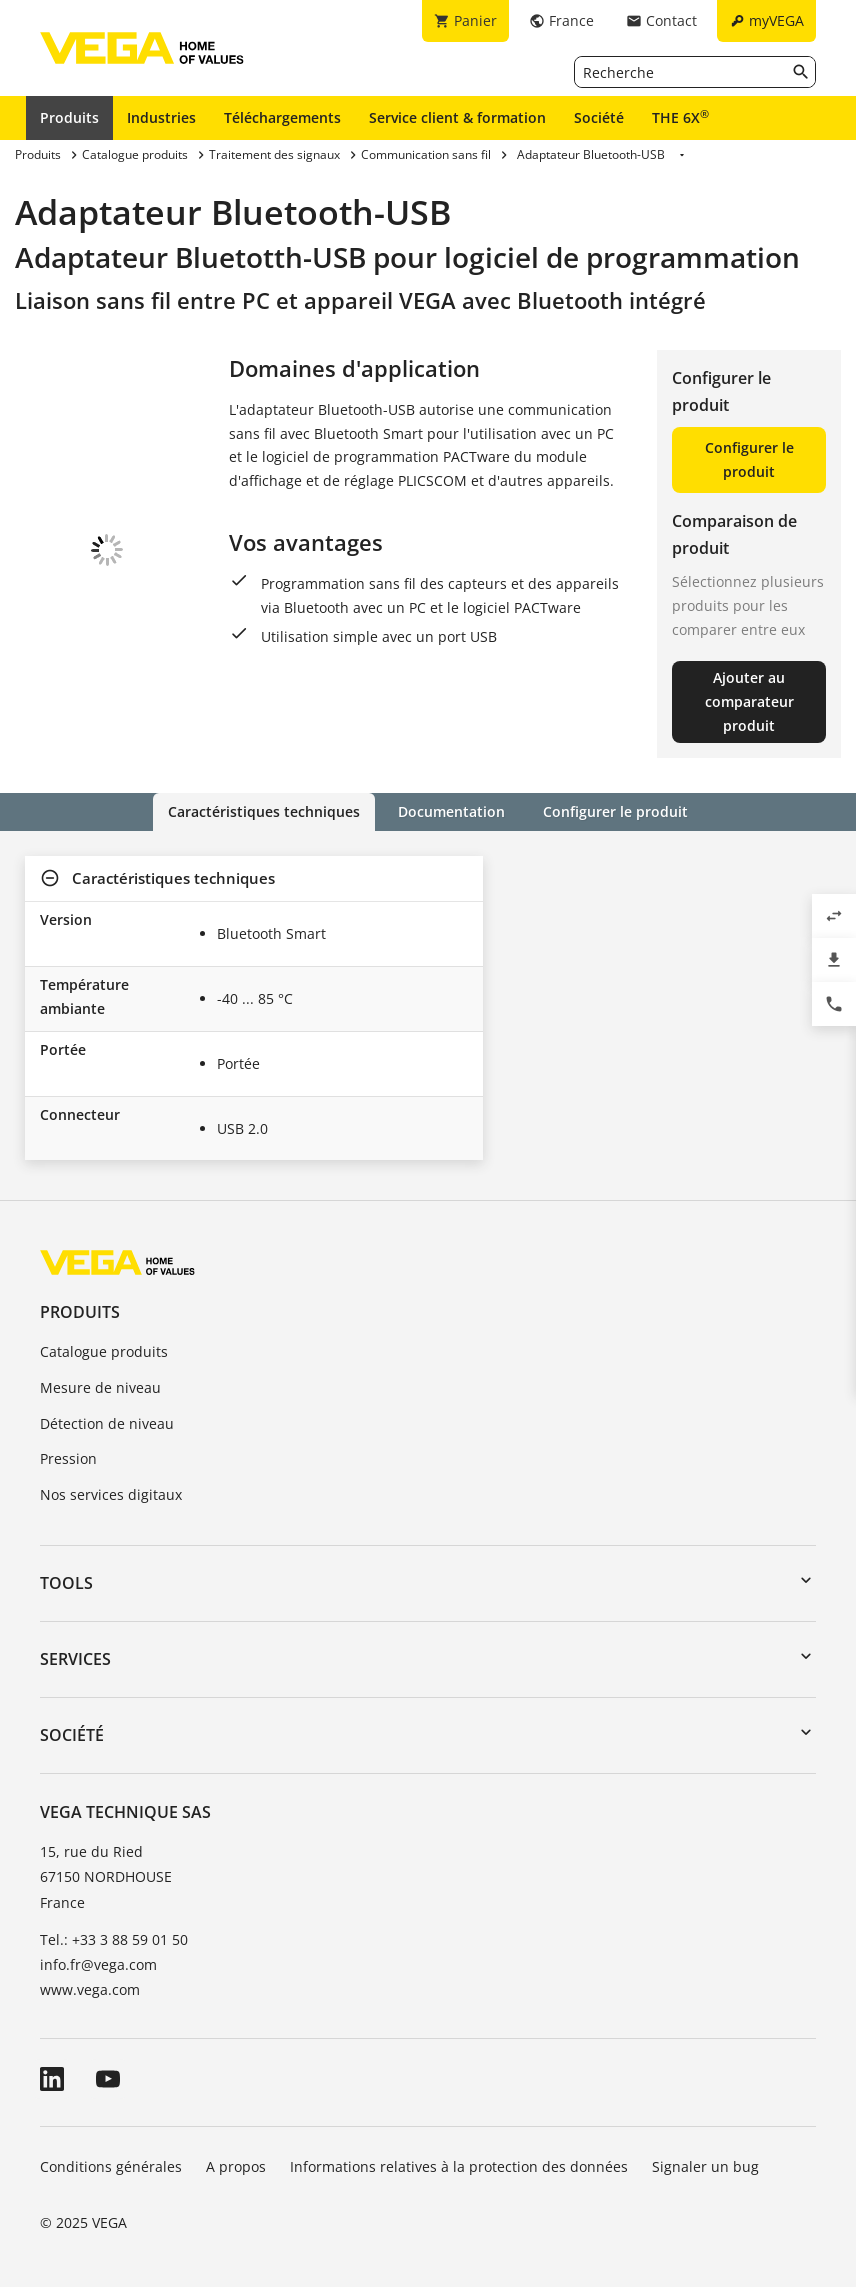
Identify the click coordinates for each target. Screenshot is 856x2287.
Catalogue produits (104, 1351)
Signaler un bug (705, 2166)
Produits (69, 117)
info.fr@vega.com (98, 1964)
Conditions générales (111, 2166)
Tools (66, 1583)
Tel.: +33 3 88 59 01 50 (114, 1939)
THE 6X (680, 117)
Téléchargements (282, 117)
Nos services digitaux (111, 1494)
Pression (68, 1458)
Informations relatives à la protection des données (459, 2166)
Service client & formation (457, 117)
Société (599, 117)
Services (75, 1659)
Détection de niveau (107, 1423)
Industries (161, 117)
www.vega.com (90, 1989)
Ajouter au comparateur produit (749, 701)
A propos (236, 2166)
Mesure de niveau (100, 1387)
